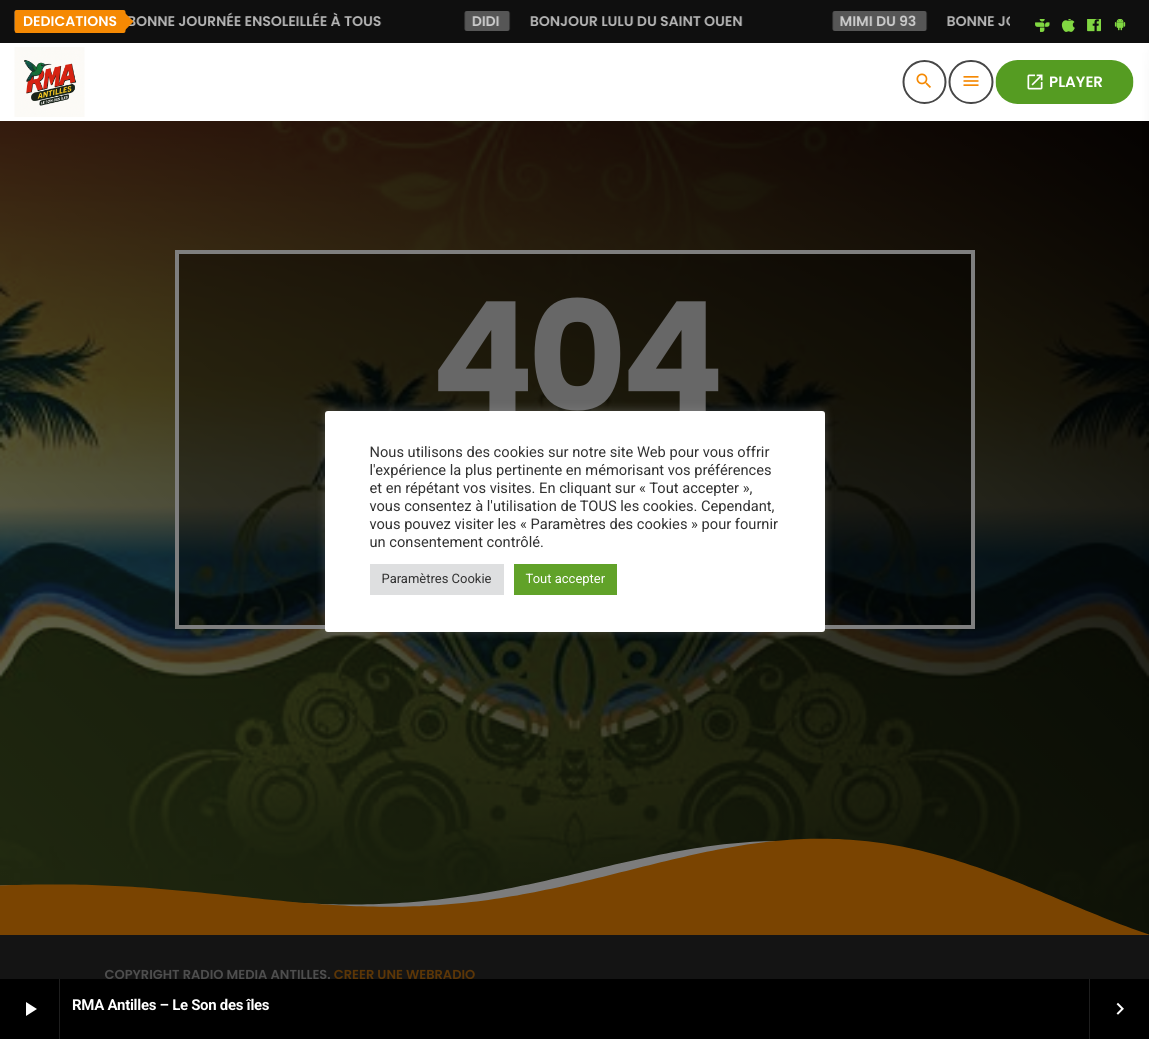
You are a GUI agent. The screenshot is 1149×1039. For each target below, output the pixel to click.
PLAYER (1064, 82)
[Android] (1120, 26)
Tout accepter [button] (566, 579)
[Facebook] (1094, 26)
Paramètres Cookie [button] (437, 579)
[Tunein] (1043, 26)
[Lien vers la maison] (49, 82)
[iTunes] (1068, 26)
